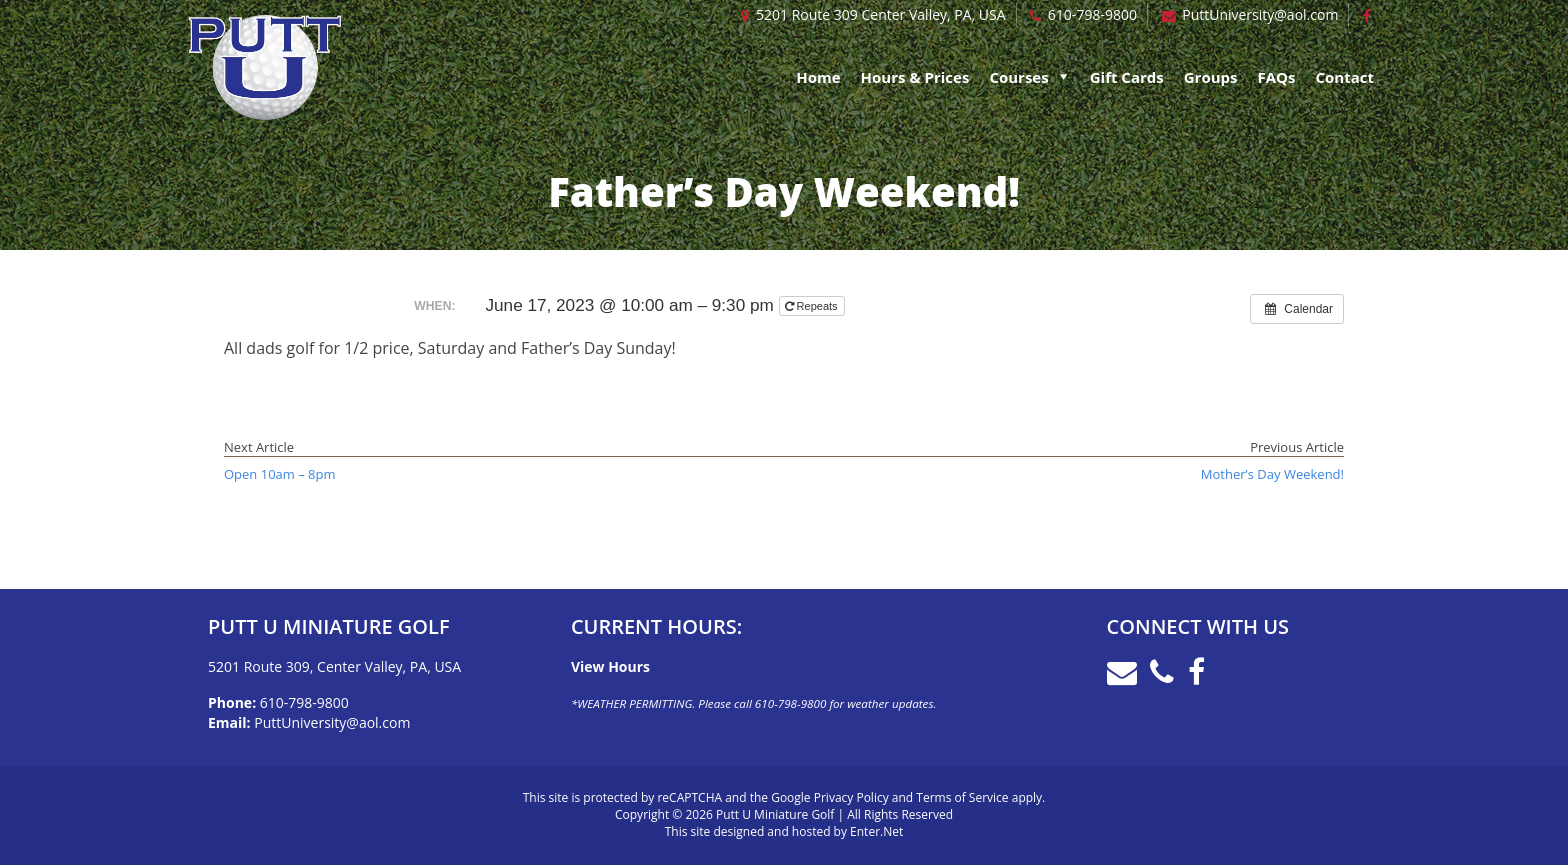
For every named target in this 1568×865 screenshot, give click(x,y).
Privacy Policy (851, 797)
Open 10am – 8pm (280, 474)
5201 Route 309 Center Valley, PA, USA (881, 14)
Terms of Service (962, 797)
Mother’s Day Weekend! (1272, 474)
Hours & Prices (915, 77)
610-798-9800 (1092, 14)
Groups (1211, 77)
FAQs (1277, 77)
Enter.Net (876, 831)
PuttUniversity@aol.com (1260, 14)
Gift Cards (1127, 77)
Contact (1345, 77)
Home (818, 77)
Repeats (813, 306)
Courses (1018, 77)
